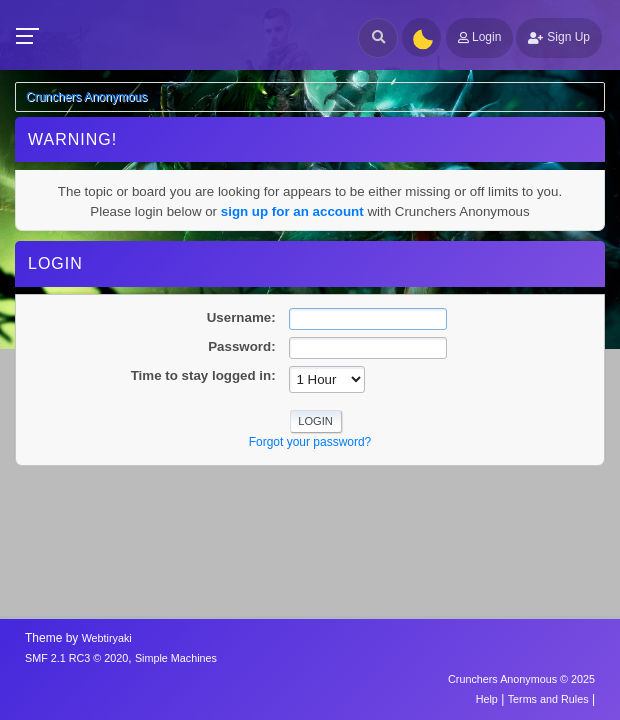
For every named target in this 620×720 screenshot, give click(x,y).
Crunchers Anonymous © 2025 (521, 679)
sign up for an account (292, 211)
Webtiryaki (107, 638)
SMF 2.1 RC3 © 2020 (76, 658)
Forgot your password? (310, 442)
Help (487, 699)
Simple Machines (176, 658)
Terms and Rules (548, 699)
